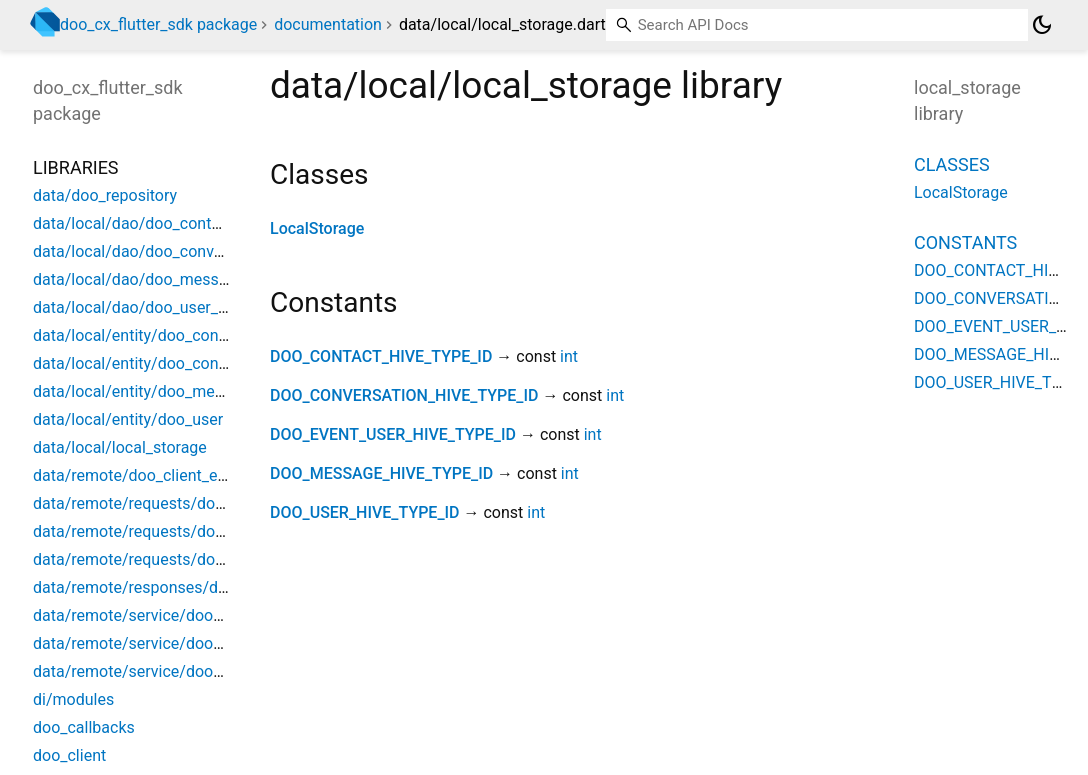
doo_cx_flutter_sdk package (158, 24)
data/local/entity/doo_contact (139, 335)
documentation (328, 24)
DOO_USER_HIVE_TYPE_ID (365, 512)
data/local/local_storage (120, 447)
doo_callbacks (84, 727)
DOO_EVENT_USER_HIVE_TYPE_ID (393, 434)
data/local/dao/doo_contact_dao (150, 223)
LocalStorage (317, 228)
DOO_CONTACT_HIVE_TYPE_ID (381, 356)
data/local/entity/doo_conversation (158, 363)
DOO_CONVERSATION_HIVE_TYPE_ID (404, 395)
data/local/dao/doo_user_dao (139, 307)
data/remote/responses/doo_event (157, 587)
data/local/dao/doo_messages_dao (160, 279)
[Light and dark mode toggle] (1042, 25)
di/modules (73, 699)
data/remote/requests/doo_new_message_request (213, 559)
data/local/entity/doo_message (145, 391)
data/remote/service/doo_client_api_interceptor (202, 615)
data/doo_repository (105, 195)
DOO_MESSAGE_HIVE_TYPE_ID (381, 473)
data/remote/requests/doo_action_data (174, 531)
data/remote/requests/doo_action (154, 503)
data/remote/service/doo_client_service (175, 671)
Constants (965, 242)
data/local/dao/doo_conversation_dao (169, 251)
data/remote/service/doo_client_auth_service (194, 643)
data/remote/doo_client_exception (155, 475)
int (569, 356)
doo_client (69, 755)
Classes (952, 164)
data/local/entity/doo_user (128, 419)
